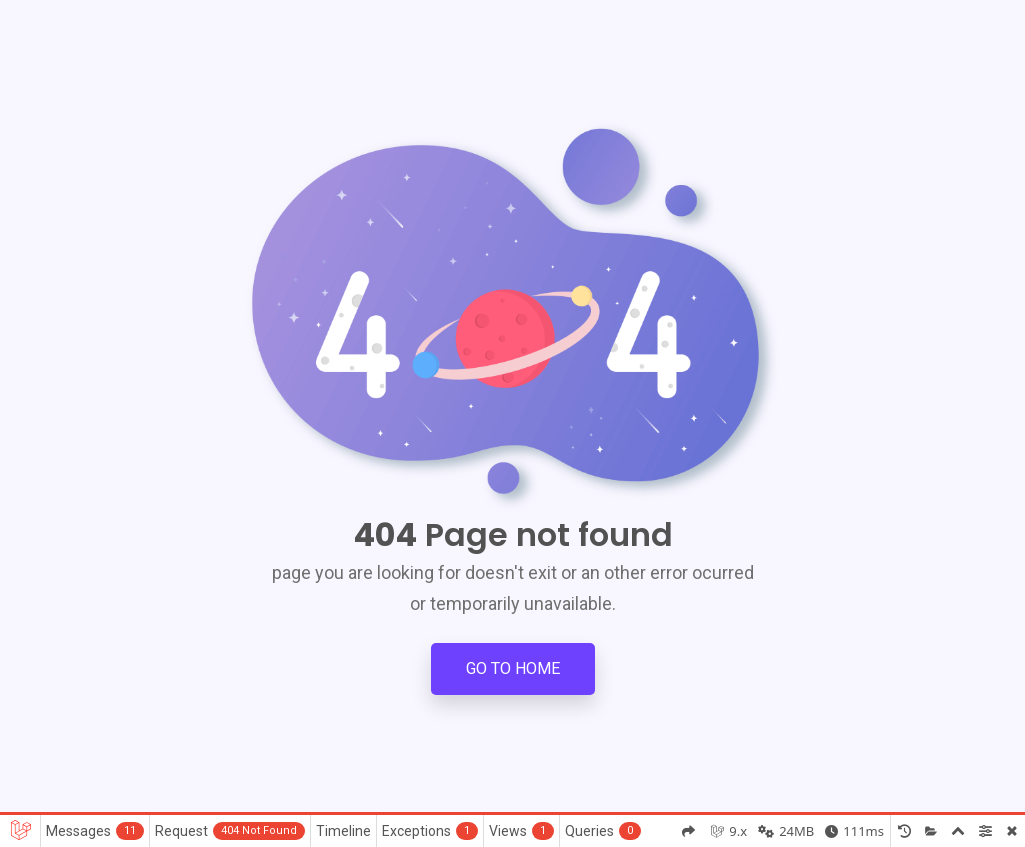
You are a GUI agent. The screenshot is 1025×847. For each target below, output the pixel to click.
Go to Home (513, 668)
